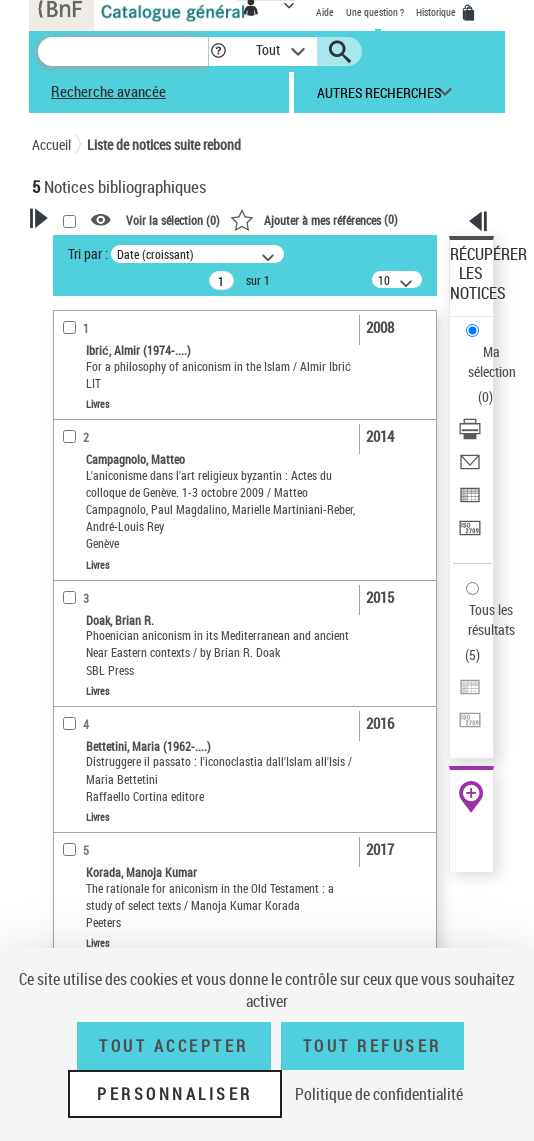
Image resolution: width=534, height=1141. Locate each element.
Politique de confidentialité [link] (379, 1094)
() (314, 219)
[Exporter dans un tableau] (470, 501)
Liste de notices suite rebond (164, 144)
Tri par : (88, 253)
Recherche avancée (108, 91)
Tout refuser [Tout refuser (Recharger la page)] (372, 1046)
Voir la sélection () (173, 220)
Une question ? (375, 12)
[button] (218, 51)
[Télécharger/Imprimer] (470, 435)
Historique (437, 12)
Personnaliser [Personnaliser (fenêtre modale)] (175, 1094)
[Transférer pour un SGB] (470, 534)
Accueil (51, 144)
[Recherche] (123, 51)
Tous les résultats (491, 619)
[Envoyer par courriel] (470, 468)
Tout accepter (174, 1046)
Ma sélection (492, 361)
